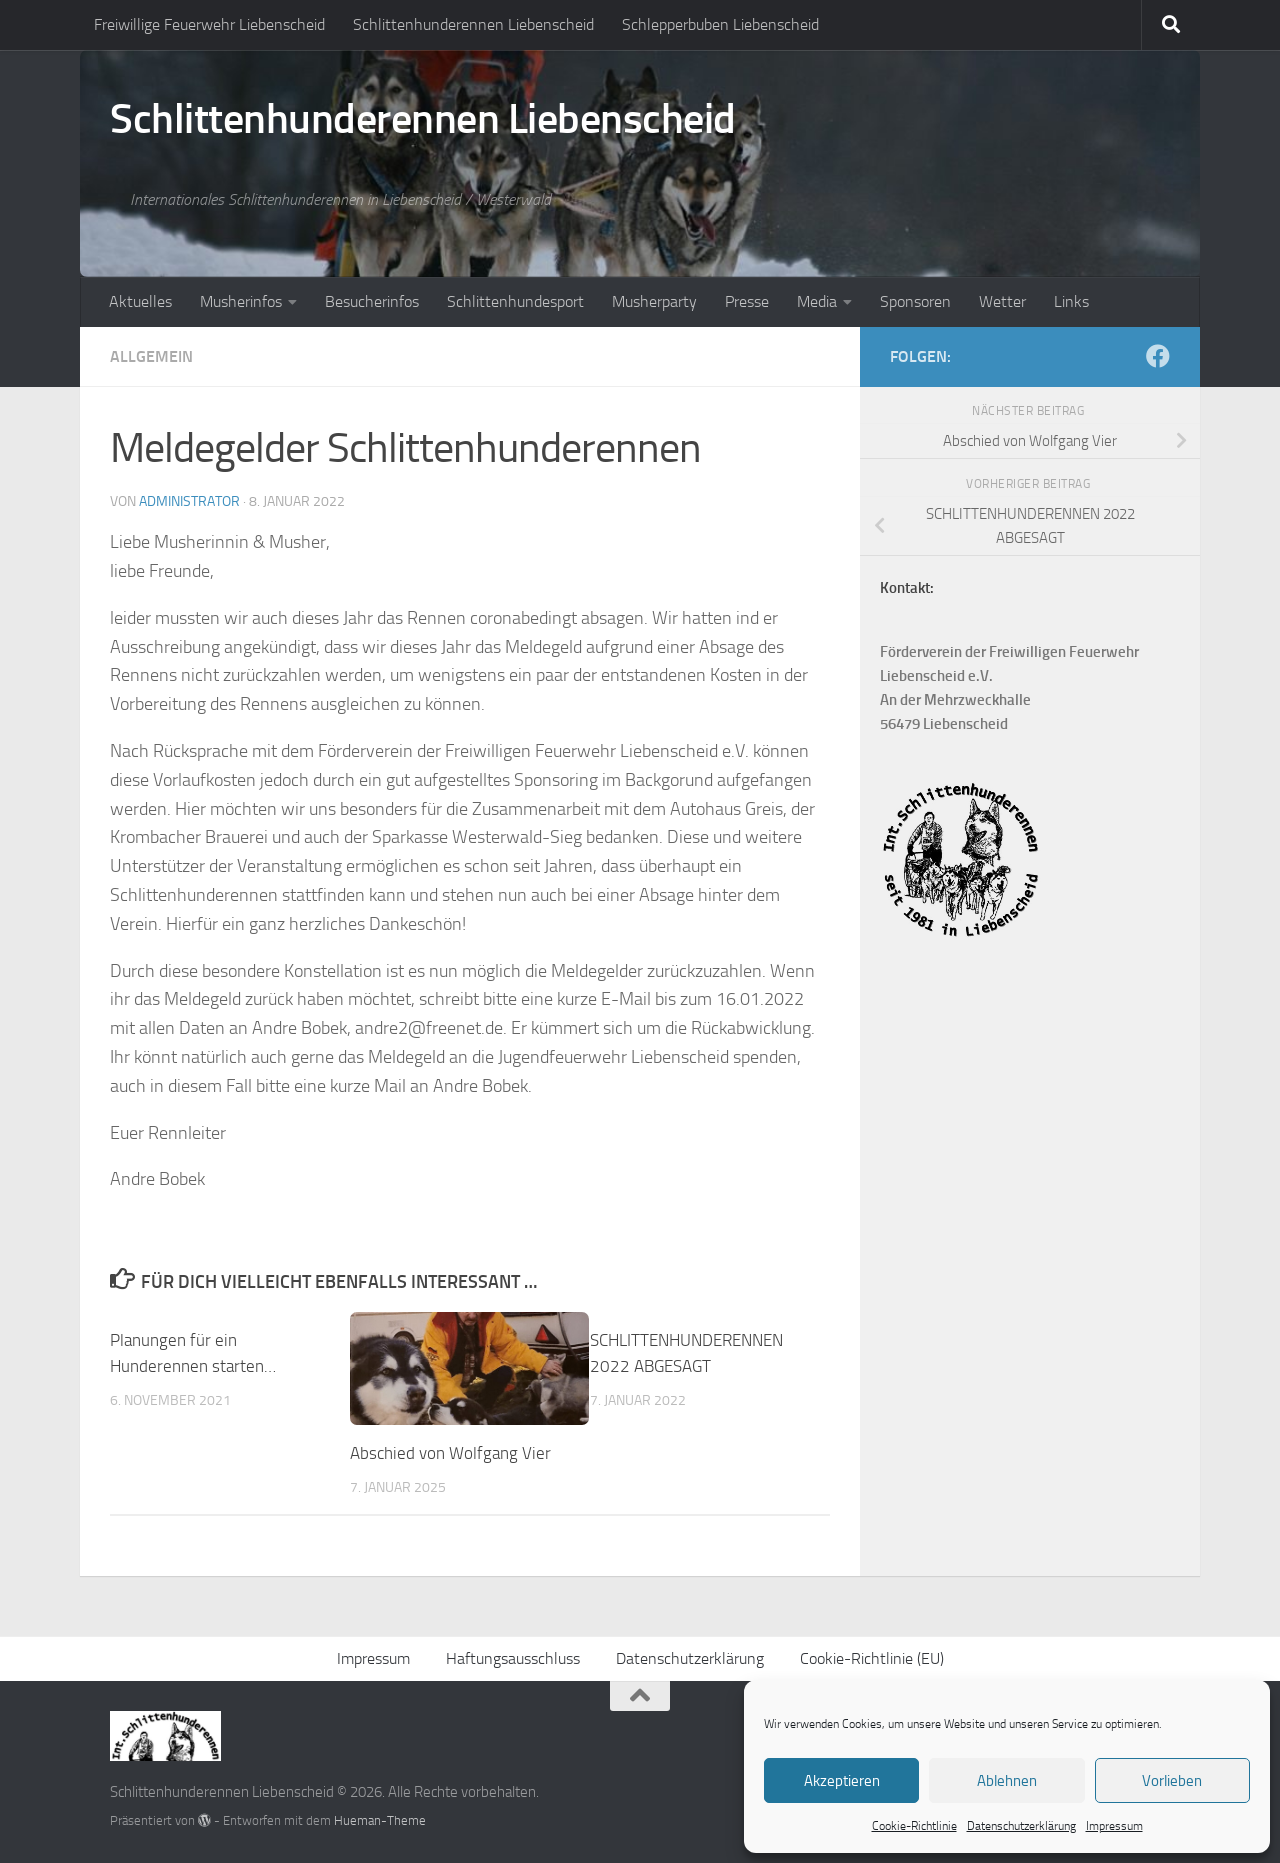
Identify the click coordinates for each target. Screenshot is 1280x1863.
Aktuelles (140, 301)
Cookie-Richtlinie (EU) (872, 1658)
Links (1071, 301)
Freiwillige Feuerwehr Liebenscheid (209, 24)
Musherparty (654, 301)
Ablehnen (1007, 1781)
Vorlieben (1172, 1781)
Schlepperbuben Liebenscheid (720, 24)
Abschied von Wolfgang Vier (450, 1453)
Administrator (189, 501)
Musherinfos (241, 301)
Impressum (1114, 1826)
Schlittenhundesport (515, 301)
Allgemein (151, 356)
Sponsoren (915, 301)
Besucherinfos (372, 301)
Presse (747, 301)
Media (817, 301)
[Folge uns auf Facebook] (1158, 356)
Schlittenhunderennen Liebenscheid (473, 24)
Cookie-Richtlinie (914, 1826)
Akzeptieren (842, 1781)
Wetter (1002, 301)
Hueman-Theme (380, 1820)
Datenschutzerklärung (1021, 1826)
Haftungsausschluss (513, 1658)
